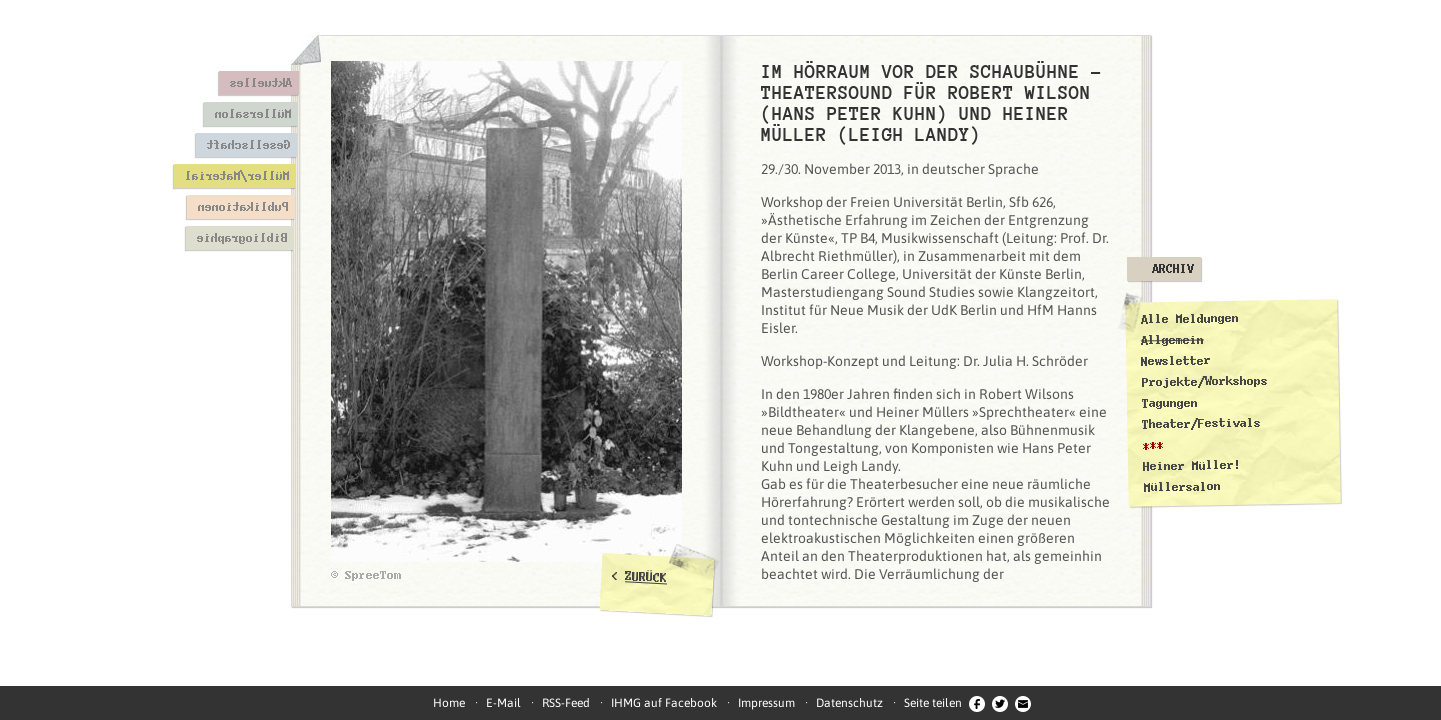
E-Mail (503, 703)
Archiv (1173, 269)
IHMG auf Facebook (664, 703)
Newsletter (1176, 360)
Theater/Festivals (1201, 424)
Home (449, 703)
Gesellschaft (248, 145)
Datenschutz (849, 703)
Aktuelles (260, 83)
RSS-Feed (566, 703)
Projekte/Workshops (1204, 381)
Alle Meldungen (1189, 319)
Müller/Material (236, 176)
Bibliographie (241, 238)
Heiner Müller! (1191, 466)
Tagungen (1169, 403)
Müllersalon (252, 114)
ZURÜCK (646, 577)
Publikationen (242, 207)
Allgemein (1171, 339)
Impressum (766, 703)
